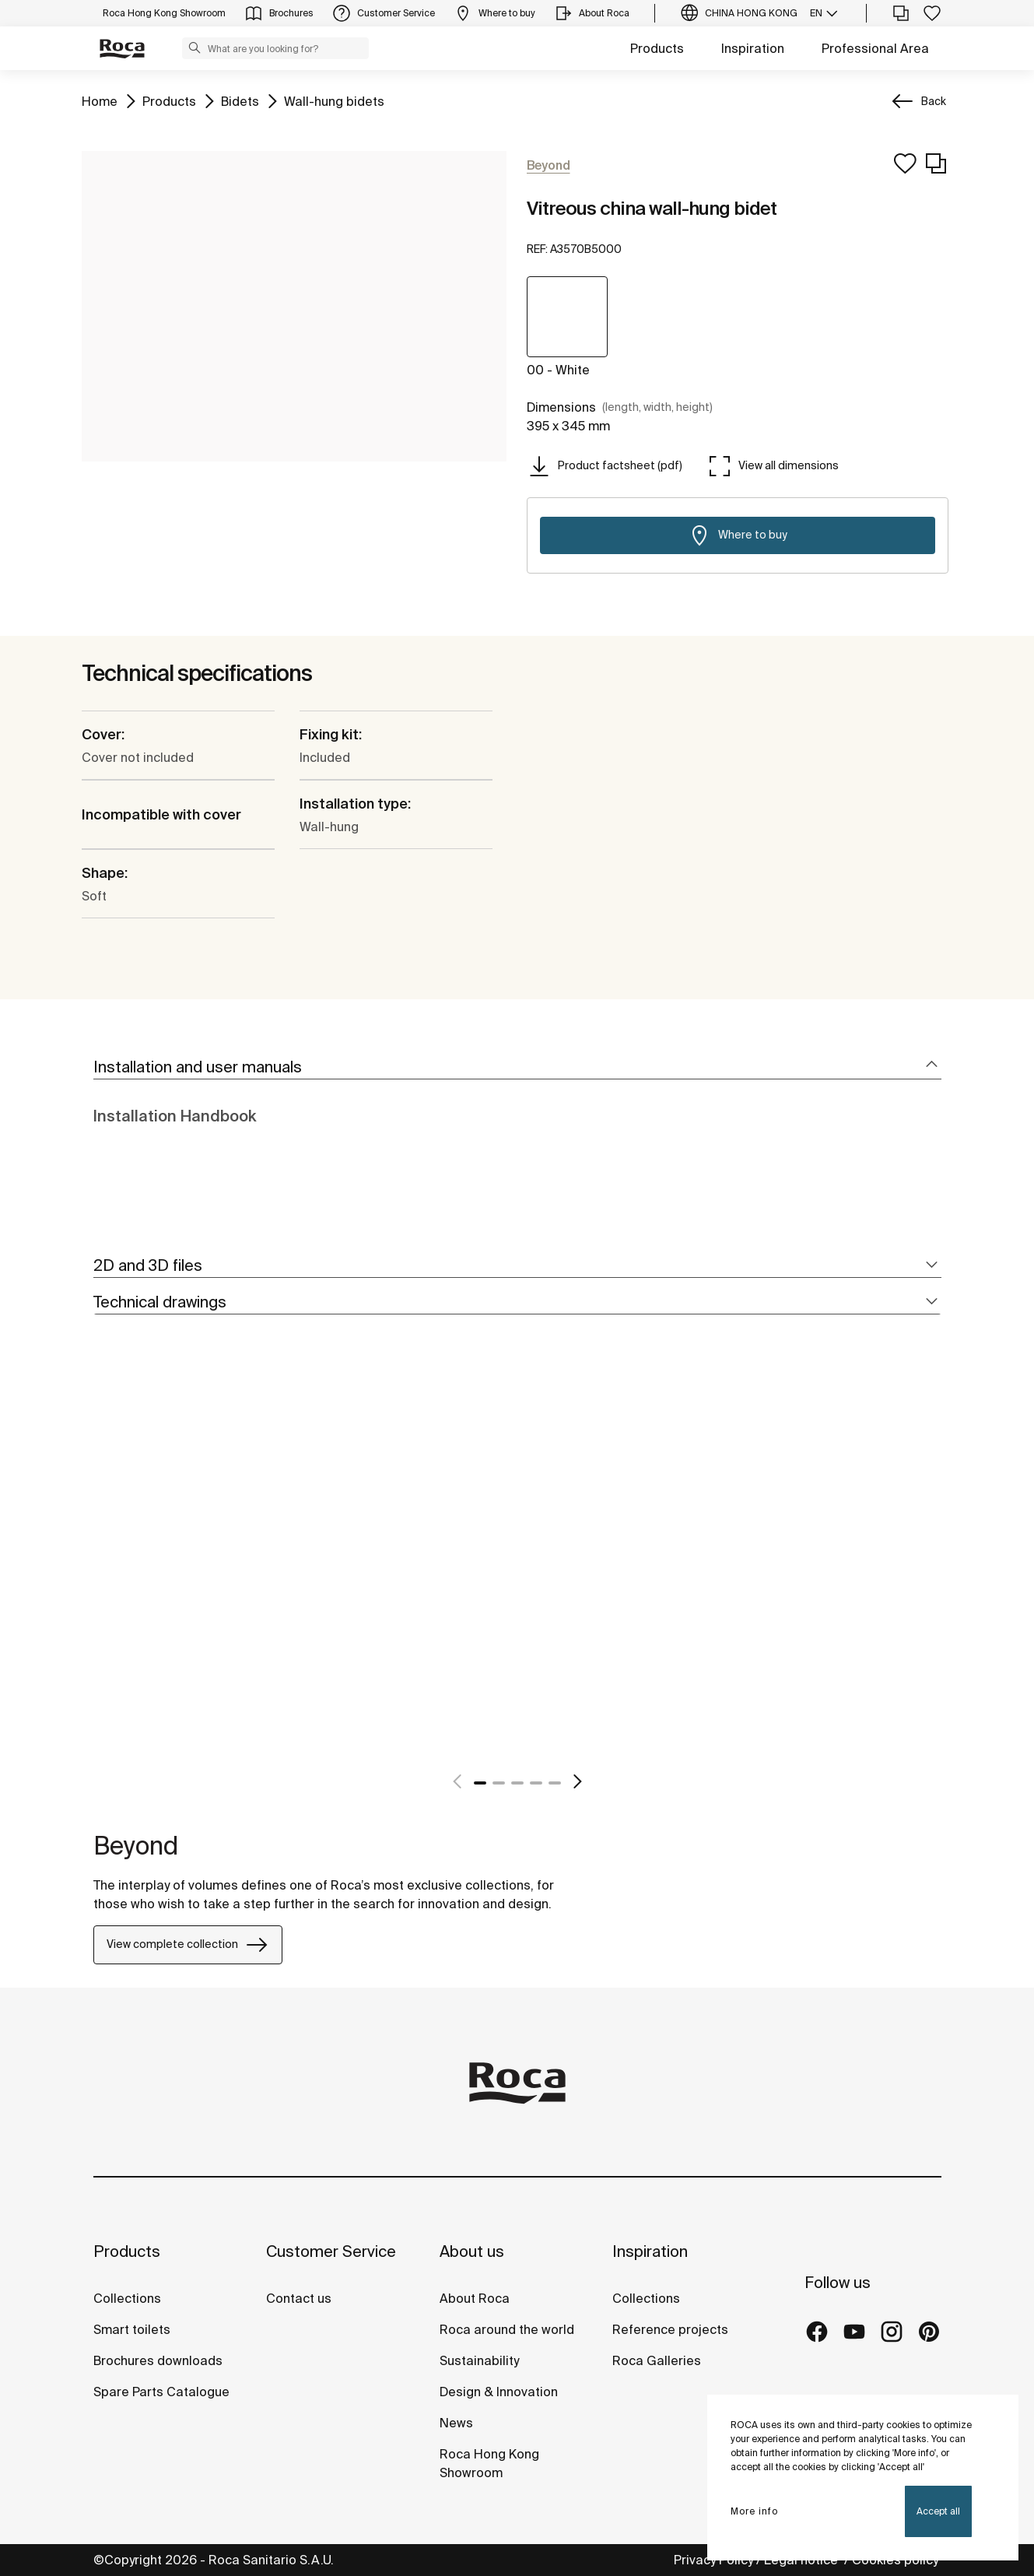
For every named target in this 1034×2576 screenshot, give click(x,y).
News (456, 2423)
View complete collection (188, 1944)
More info (754, 2511)
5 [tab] (555, 1783)
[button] (194, 47)
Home (99, 100)
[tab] (517, 1067)
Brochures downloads (158, 2360)
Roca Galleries (656, 2360)
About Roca (475, 2298)
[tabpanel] (99, 1570)
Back (933, 101)
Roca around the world (507, 2329)
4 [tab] (536, 1783)
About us (472, 2251)
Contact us (298, 2298)
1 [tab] (480, 1783)
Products (657, 48)
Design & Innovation (499, 2392)
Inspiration (752, 48)
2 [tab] (498, 1783)
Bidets (240, 100)
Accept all (938, 2511)
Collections (127, 2298)
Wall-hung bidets (334, 100)
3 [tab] (517, 1783)
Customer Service (331, 2251)
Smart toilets (131, 2329)
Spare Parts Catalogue (161, 2392)
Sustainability (479, 2360)
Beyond (135, 1845)
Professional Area (875, 48)
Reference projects (670, 2329)
